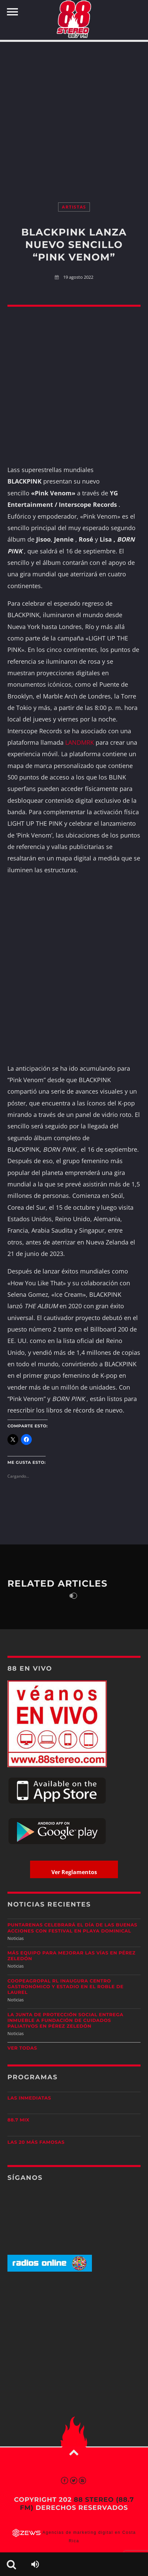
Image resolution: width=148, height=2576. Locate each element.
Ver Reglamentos (74, 1872)
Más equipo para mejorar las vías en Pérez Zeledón (71, 1956)
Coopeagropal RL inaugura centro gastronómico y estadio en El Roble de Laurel (65, 1986)
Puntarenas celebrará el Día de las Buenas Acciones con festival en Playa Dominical (72, 1928)
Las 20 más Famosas (36, 2142)
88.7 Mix (18, 2120)
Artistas (74, 207)
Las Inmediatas (29, 2098)
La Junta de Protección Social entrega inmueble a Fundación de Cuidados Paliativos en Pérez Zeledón (65, 2020)
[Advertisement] (74, 115)
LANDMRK (80, 742)
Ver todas (22, 2048)
